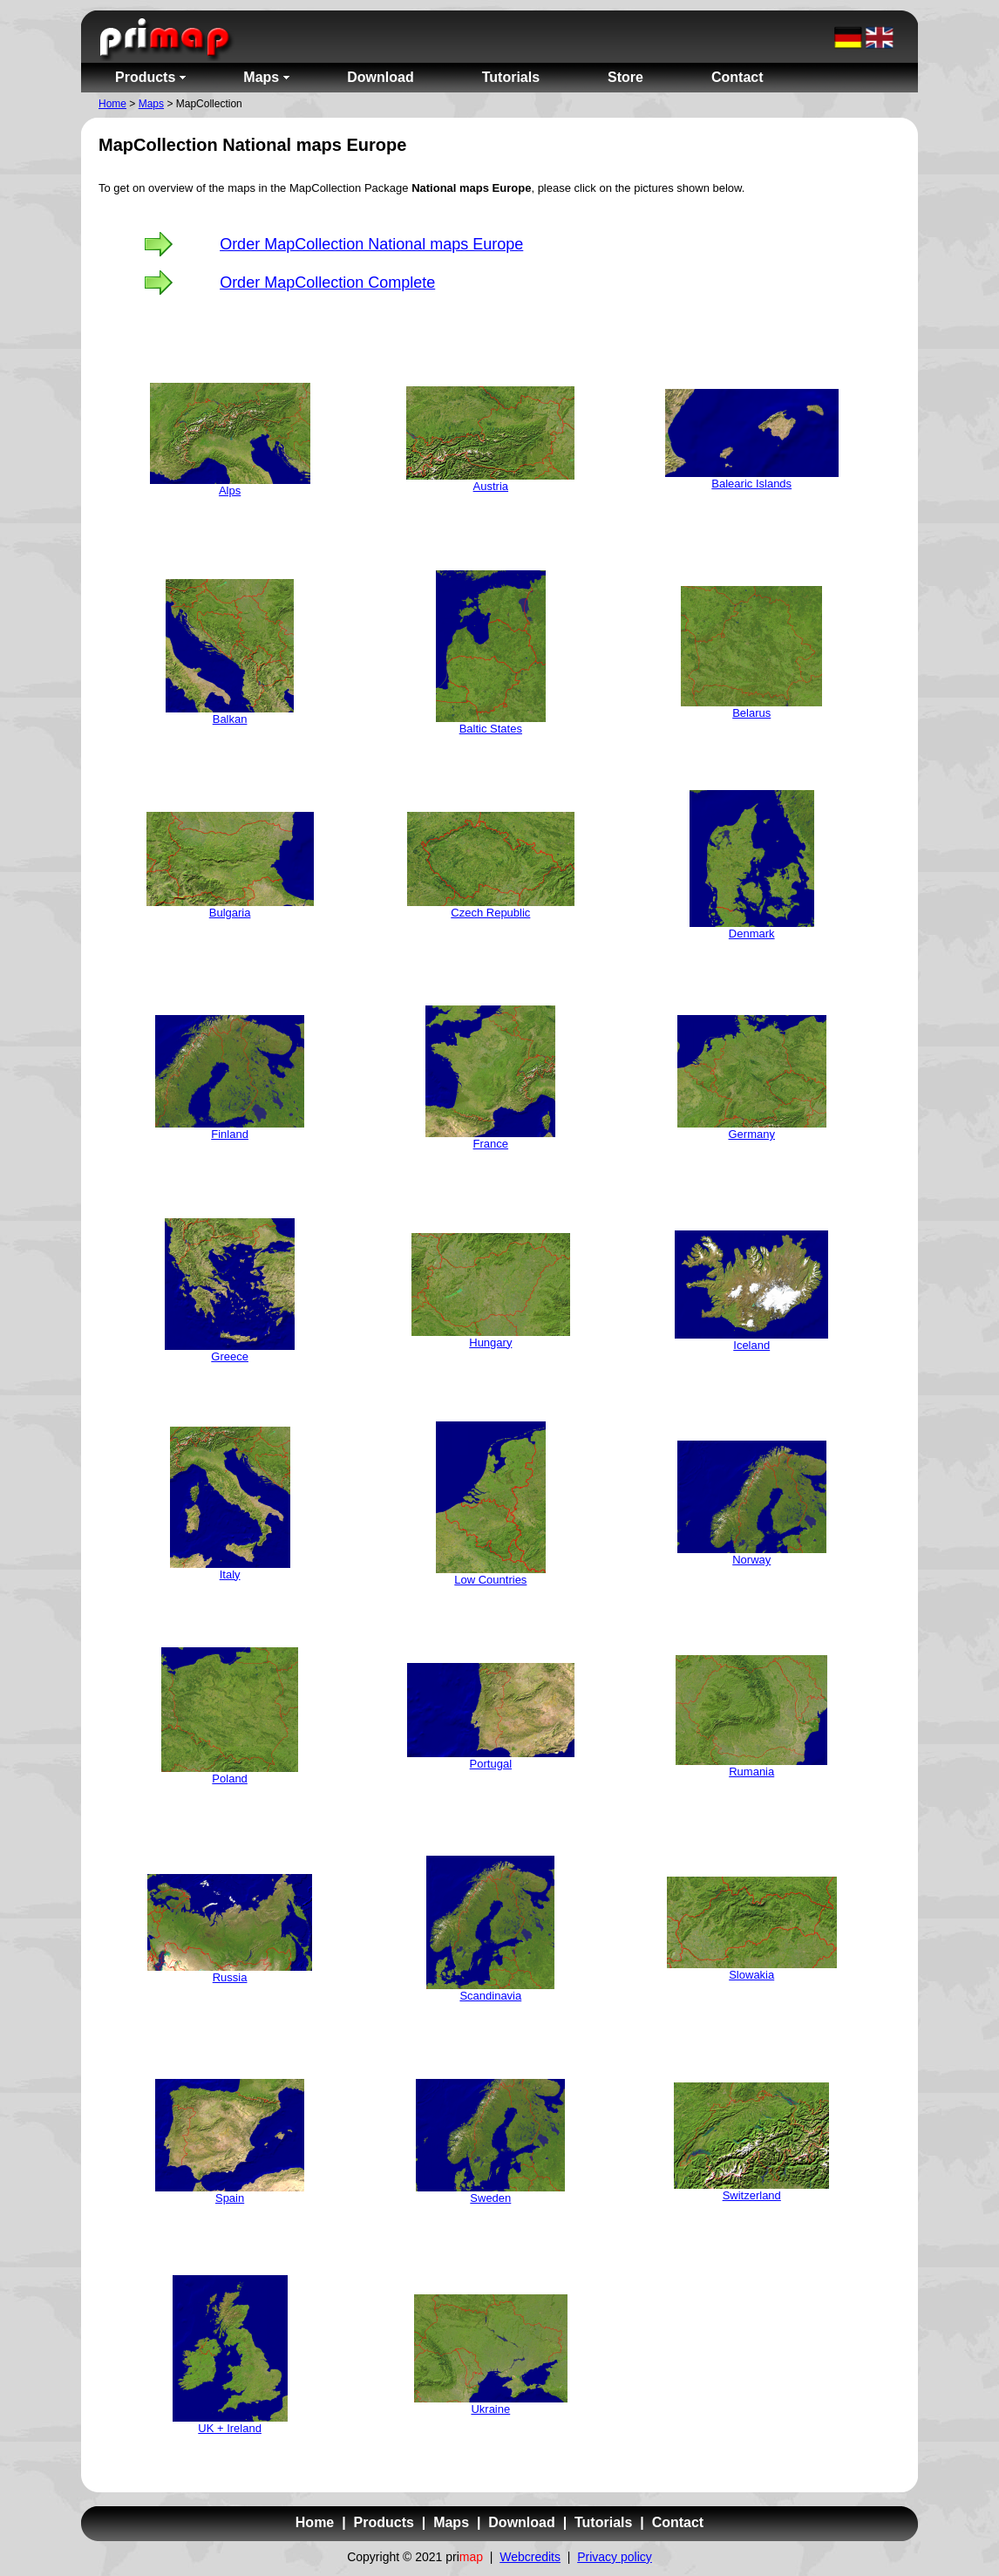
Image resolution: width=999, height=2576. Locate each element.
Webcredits (530, 2557)
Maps (151, 104)
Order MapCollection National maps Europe (371, 244)
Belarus (751, 712)
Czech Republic (490, 912)
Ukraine (490, 2409)
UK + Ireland (230, 2428)
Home (112, 104)
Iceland (751, 1345)
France (490, 1143)
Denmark (752, 933)
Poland (229, 1778)
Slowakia (751, 1974)
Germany (751, 1134)
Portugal (491, 1763)
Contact (678, 2522)
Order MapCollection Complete (327, 282)
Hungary (490, 1342)
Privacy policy (614, 2557)
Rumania (751, 1771)
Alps (230, 490)
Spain (229, 2198)
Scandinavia (490, 1995)
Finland (229, 1134)
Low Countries (490, 1579)
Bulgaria (230, 912)
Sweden (490, 2198)
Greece (229, 1356)
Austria (490, 486)
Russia (230, 1977)
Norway (751, 1559)
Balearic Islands (751, 483)
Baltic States (490, 728)
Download (521, 2522)
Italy (230, 1574)
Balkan (230, 719)
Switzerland (752, 2195)
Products (384, 2522)
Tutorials (603, 2522)
